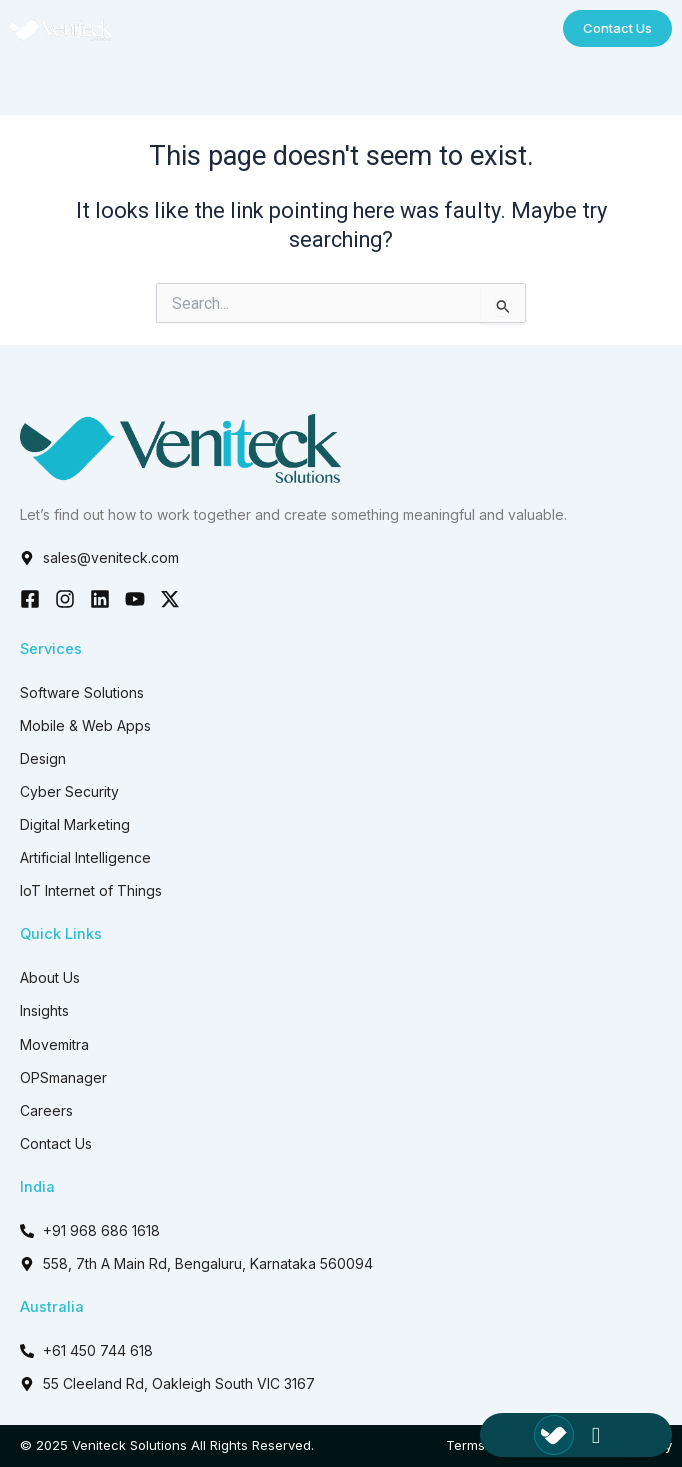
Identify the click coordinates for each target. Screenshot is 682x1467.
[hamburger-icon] (596, 1435)
